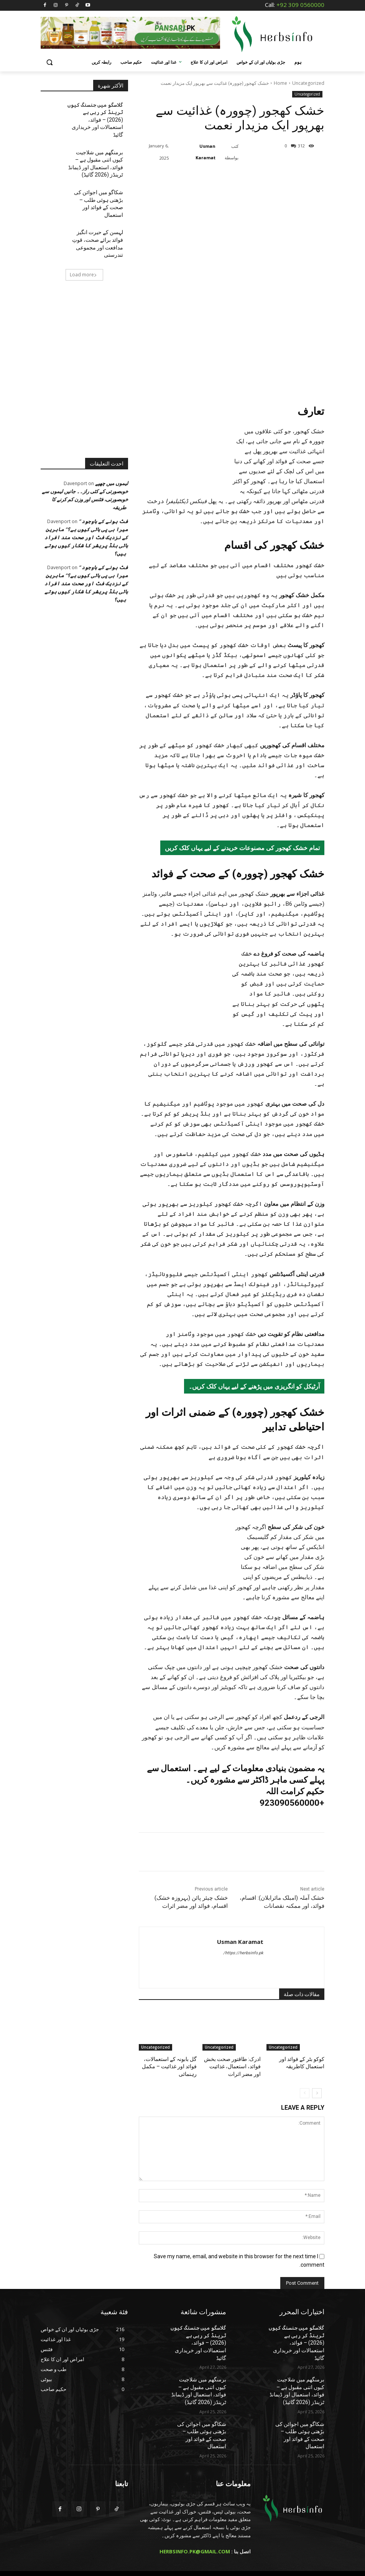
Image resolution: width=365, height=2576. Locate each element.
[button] (50, 62)
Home (280, 83)
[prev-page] (304, 2110)
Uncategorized (308, 83)
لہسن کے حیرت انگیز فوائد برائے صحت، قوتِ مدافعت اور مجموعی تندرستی (95, 211)
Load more (83, 237)
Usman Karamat (205, 151)
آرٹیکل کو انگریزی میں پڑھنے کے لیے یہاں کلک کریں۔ (254, 1406)
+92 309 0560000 (300, 4)
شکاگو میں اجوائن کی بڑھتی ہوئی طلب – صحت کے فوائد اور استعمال (96, 182)
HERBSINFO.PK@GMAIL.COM (194, 2541)
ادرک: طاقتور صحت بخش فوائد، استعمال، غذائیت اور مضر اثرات (235, 2085)
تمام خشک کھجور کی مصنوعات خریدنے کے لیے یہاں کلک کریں (242, 868)
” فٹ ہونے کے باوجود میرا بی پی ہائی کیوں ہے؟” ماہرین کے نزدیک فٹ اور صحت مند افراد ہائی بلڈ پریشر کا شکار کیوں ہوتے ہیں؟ (86, 499)
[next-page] (317, 2110)
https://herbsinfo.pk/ (243, 1973)
